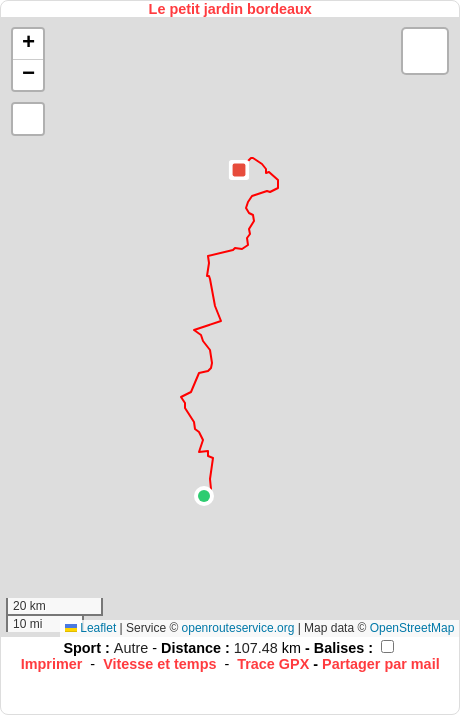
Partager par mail (381, 664)
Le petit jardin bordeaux (230, 9)
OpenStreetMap (412, 628)
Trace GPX (273, 664)
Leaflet (90, 628)
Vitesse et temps (159, 664)
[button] (204, 496)
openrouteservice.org (238, 628)
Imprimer (52, 664)
